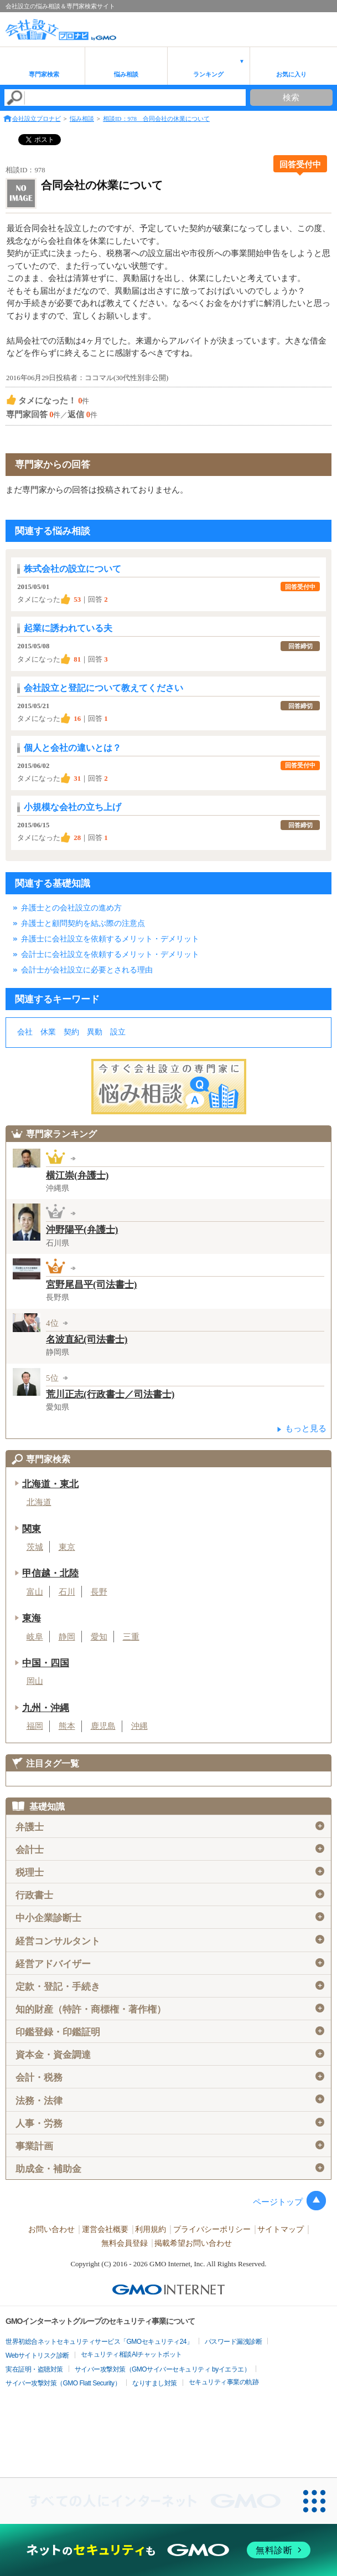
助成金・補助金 (169, 2168)
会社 (25, 1032)
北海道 (39, 1502)
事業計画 (169, 2146)
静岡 (67, 1636)
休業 (48, 1032)
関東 (31, 1529)
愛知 (99, 1636)
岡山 (35, 1681)
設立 (118, 1032)
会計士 (169, 1849)
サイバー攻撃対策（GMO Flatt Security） (63, 2383)
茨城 (35, 1547)
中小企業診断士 (169, 1917)
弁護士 (169, 1826)
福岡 (35, 1726)
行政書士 (169, 1895)
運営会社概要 (105, 2229)
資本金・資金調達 (169, 2054)
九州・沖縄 (45, 1708)
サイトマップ (280, 2229)
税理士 (169, 1872)
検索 (291, 97)
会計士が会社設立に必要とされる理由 (87, 970)
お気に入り (291, 74)
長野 (99, 1591)
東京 (67, 1547)
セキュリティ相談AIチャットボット (131, 2354)
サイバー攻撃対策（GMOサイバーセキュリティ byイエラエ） (163, 2369)
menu (323, 25)
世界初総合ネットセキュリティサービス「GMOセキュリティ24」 (99, 2341)
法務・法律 (169, 2100)
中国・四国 (45, 1663)
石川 (67, 1591)
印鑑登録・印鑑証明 (169, 2031)
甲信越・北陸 (50, 1573)
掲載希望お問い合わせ (193, 2243)
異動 (94, 1032)
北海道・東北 (50, 1484)
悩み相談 (126, 74)
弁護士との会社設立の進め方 (71, 908)
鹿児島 (103, 1726)
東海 (31, 1618)
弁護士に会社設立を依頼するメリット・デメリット (110, 939)
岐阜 (35, 1636)
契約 (71, 1032)
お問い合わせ (51, 2229)
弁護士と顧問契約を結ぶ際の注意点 (83, 923)
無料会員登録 (124, 2243)
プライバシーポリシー (212, 2229)
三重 (131, 1636)
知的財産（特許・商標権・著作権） (169, 2009)
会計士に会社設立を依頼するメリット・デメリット (110, 954)
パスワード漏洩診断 (233, 2341)
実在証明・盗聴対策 (34, 2369)
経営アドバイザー (169, 1963)
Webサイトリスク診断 (37, 2355)
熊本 (67, 1726)
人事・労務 (169, 2123)
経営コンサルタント (169, 1940)
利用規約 (150, 2229)
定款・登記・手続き (169, 1986)
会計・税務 (169, 2077)
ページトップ (278, 2202)
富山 (35, 1591)
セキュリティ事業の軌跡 (224, 2382)
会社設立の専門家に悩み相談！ (168, 1086)
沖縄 (139, 1726)
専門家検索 (44, 74)
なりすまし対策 (154, 2383)
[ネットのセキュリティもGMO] (168, 2549)
